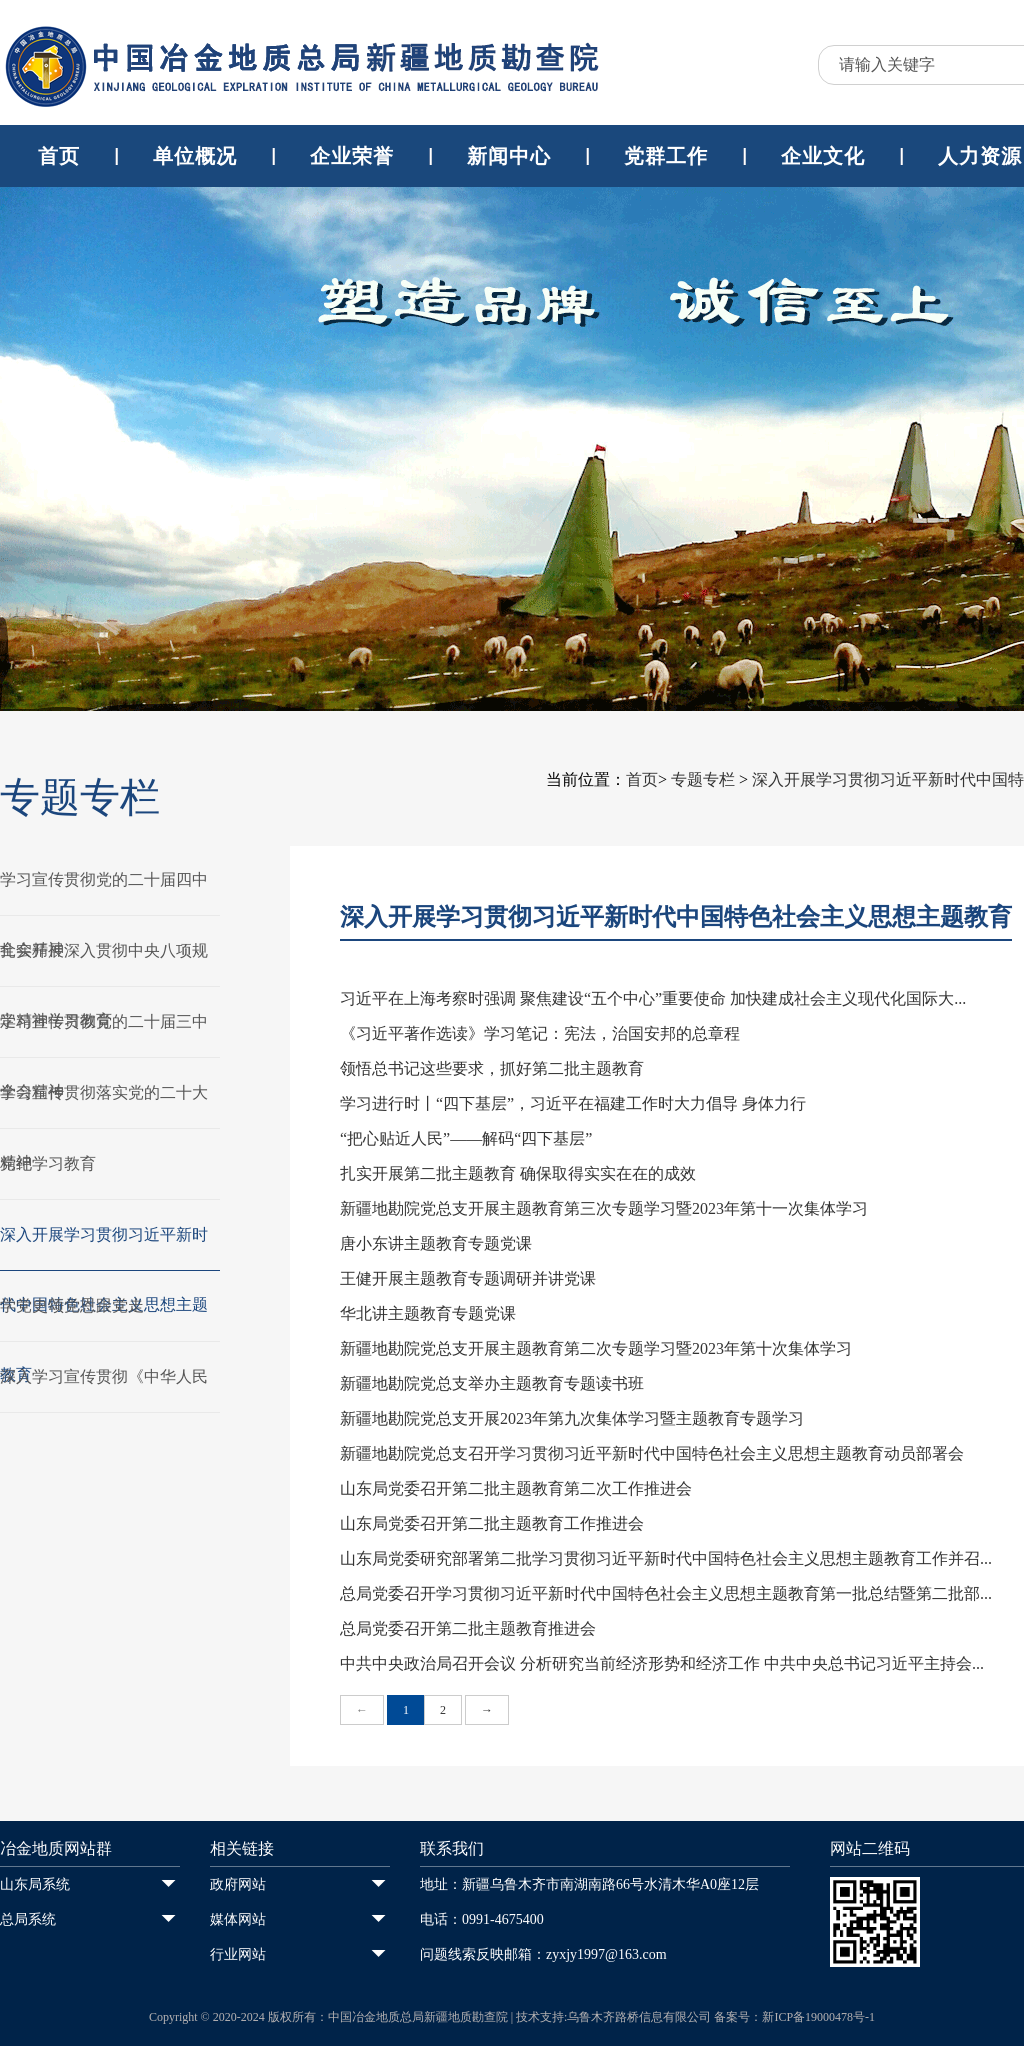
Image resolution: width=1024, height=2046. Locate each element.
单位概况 (195, 156)
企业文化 (823, 156)
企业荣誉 (352, 156)
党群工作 (666, 156)
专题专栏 (703, 779)
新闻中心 (509, 156)
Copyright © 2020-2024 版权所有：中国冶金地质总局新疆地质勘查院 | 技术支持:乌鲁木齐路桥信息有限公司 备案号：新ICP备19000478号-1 (512, 2017)
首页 (59, 156)
